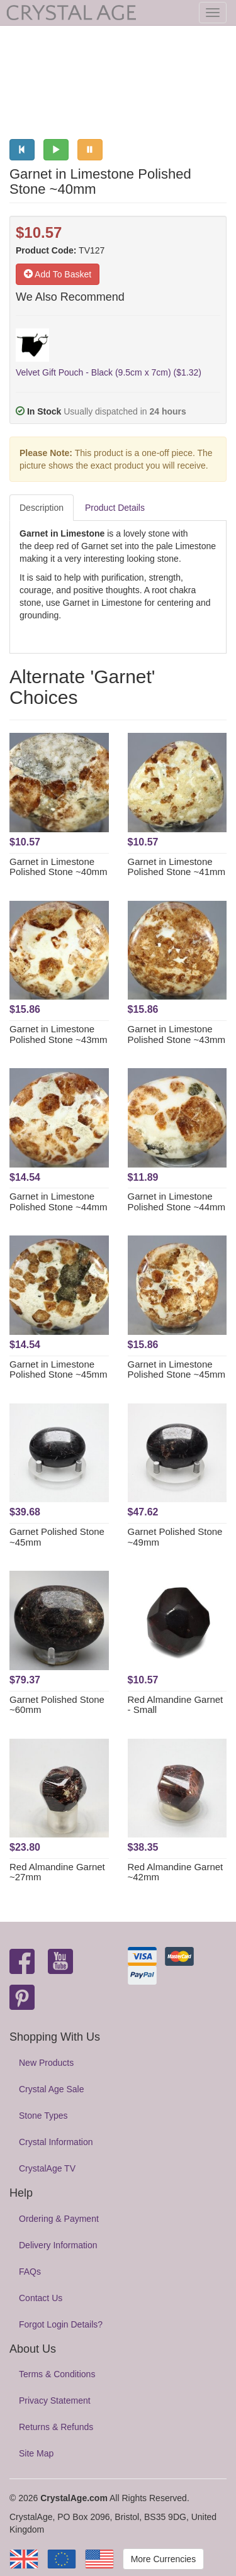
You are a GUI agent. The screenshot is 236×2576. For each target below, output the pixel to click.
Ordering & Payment (59, 2219)
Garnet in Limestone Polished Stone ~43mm (58, 1034)
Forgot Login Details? (61, 2324)
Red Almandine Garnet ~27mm (57, 1872)
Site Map (36, 2453)
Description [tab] (42, 508)
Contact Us (40, 2298)
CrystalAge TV (47, 2168)
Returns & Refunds (56, 2427)
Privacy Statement (55, 2400)
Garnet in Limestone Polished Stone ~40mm (58, 867)
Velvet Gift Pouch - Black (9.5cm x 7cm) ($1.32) (108, 372)
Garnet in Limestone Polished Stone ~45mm (58, 1369)
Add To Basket (57, 274)
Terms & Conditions (57, 2374)
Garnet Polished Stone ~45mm (56, 1536)
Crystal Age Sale (51, 2089)
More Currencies (163, 2559)
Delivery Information (58, 2245)
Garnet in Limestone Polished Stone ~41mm (177, 867)
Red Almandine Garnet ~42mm (175, 1872)
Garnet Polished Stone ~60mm (56, 1704)
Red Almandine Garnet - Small (175, 1704)
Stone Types (43, 2115)
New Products (46, 2063)
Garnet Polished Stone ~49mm (175, 1536)
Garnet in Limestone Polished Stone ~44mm (58, 1201)
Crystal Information (56, 2142)
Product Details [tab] (115, 508)
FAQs (30, 2272)
